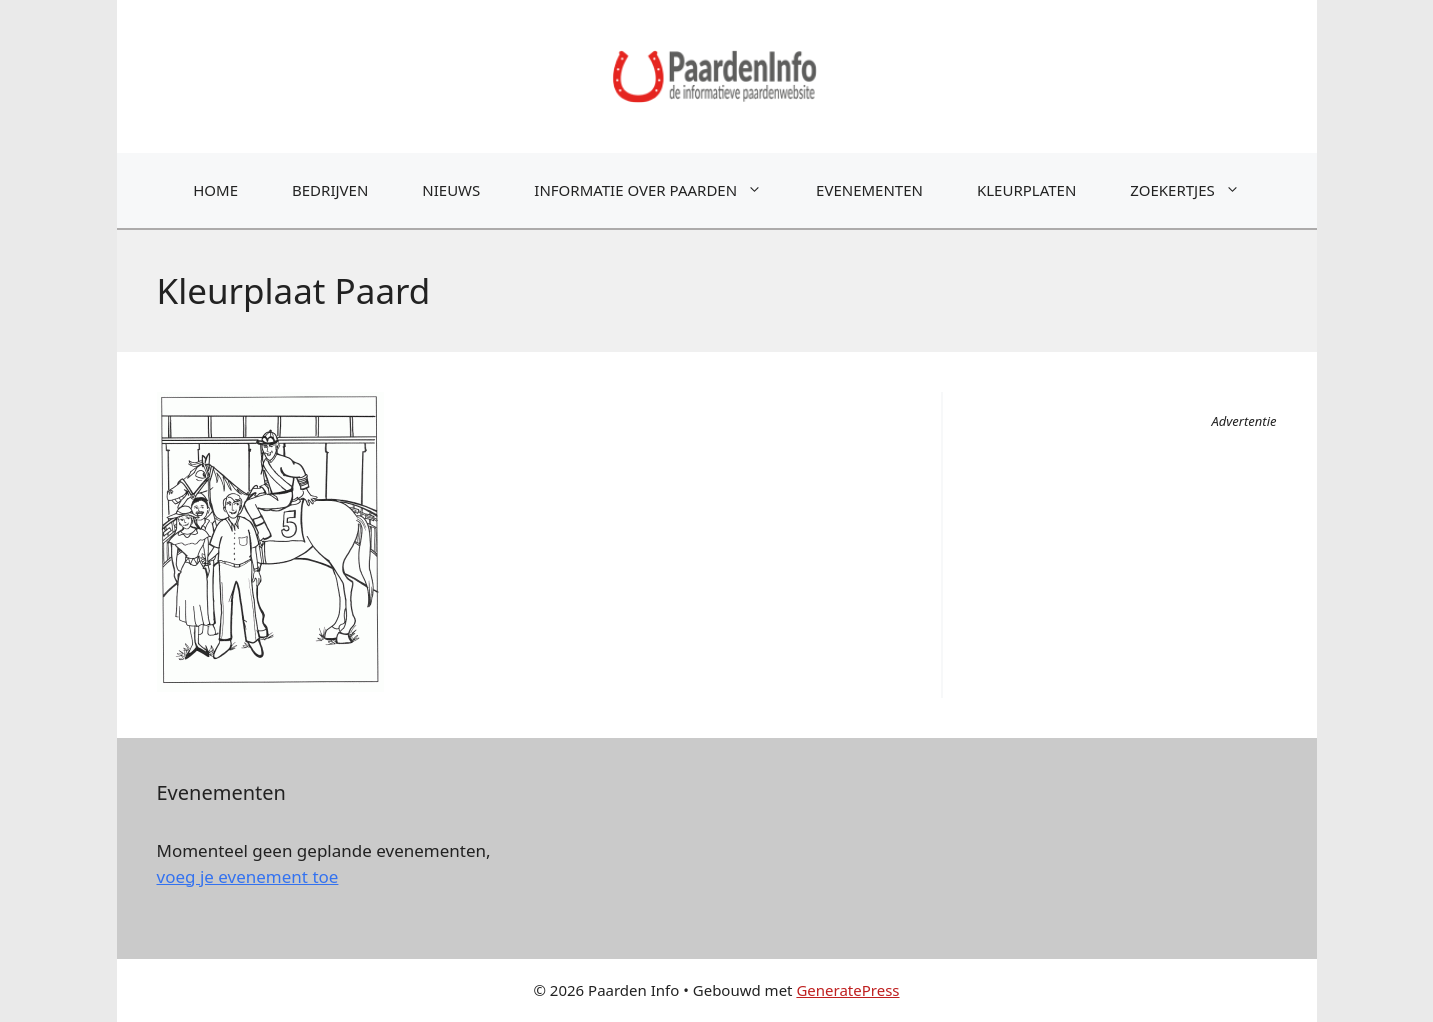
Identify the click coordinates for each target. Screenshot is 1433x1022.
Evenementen (869, 190)
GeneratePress (847, 990)
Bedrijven (330, 190)
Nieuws (451, 190)
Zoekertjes (1198, 190)
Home (215, 190)
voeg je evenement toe (248, 876)
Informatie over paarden (661, 190)
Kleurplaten (1026, 190)
